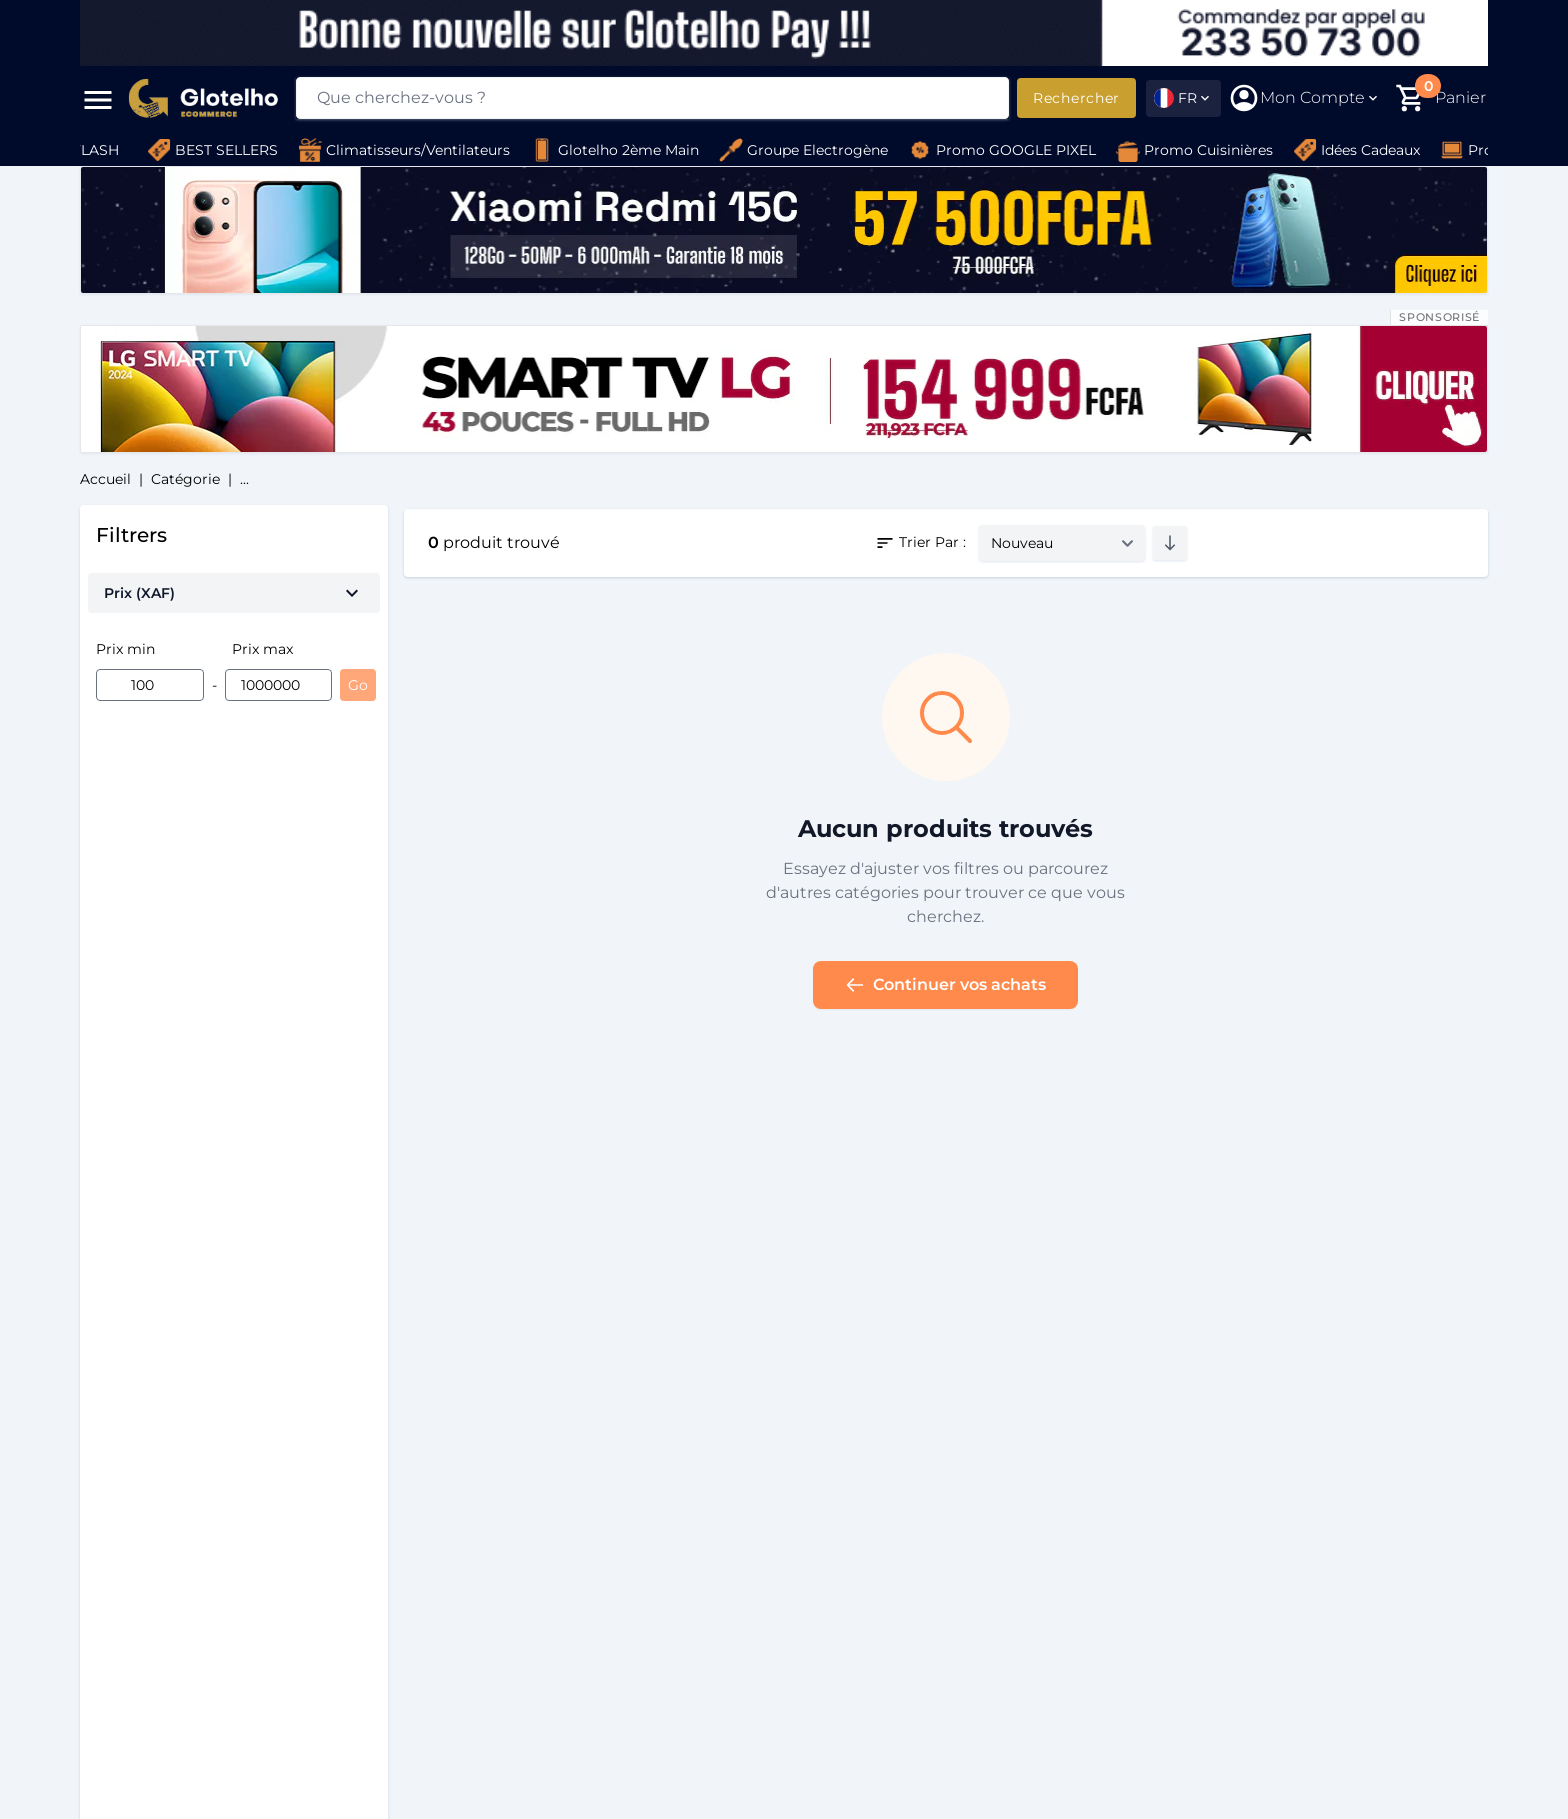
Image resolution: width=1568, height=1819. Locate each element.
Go (358, 685)
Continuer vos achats (945, 985)
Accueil (105, 479)
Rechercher (1076, 98)
